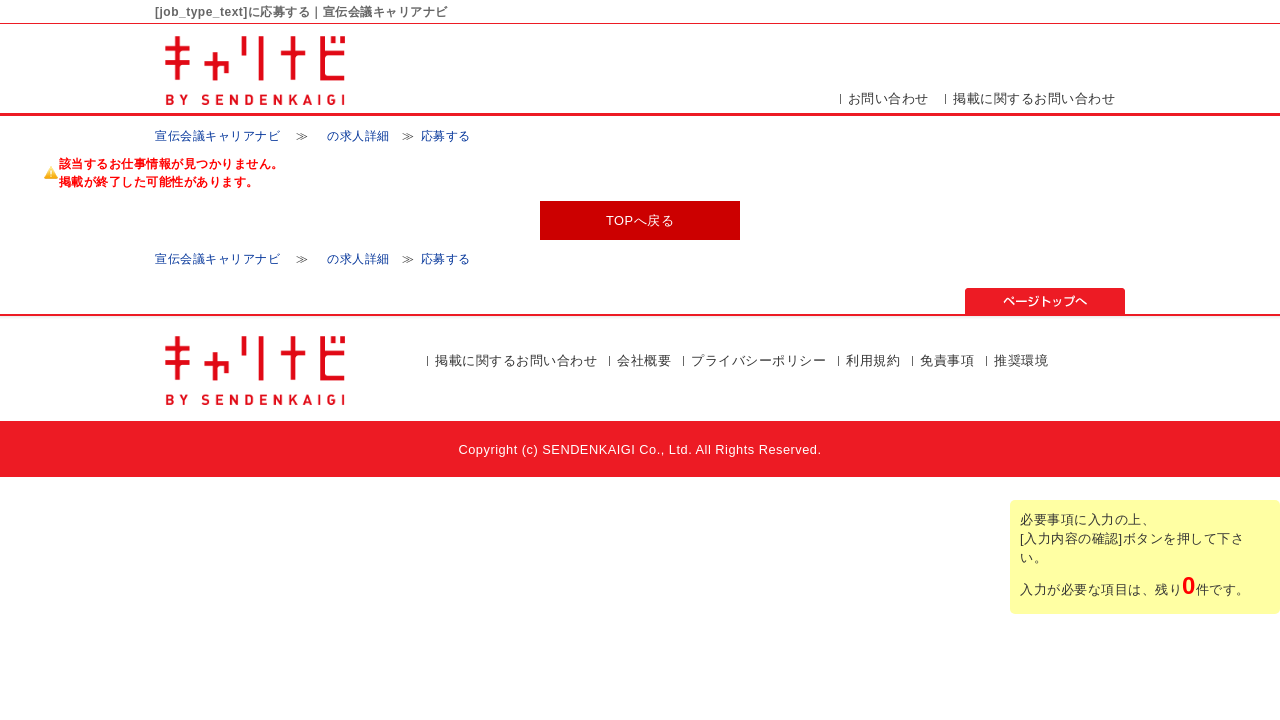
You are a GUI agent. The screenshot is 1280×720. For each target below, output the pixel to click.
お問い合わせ (888, 98)
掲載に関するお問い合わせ (1034, 98)
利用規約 (873, 360)
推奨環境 (1021, 360)
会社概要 (644, 360)
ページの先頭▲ (1045, 301)
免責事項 (947, 360)
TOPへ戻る (640, 220)
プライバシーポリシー (758, 360)
